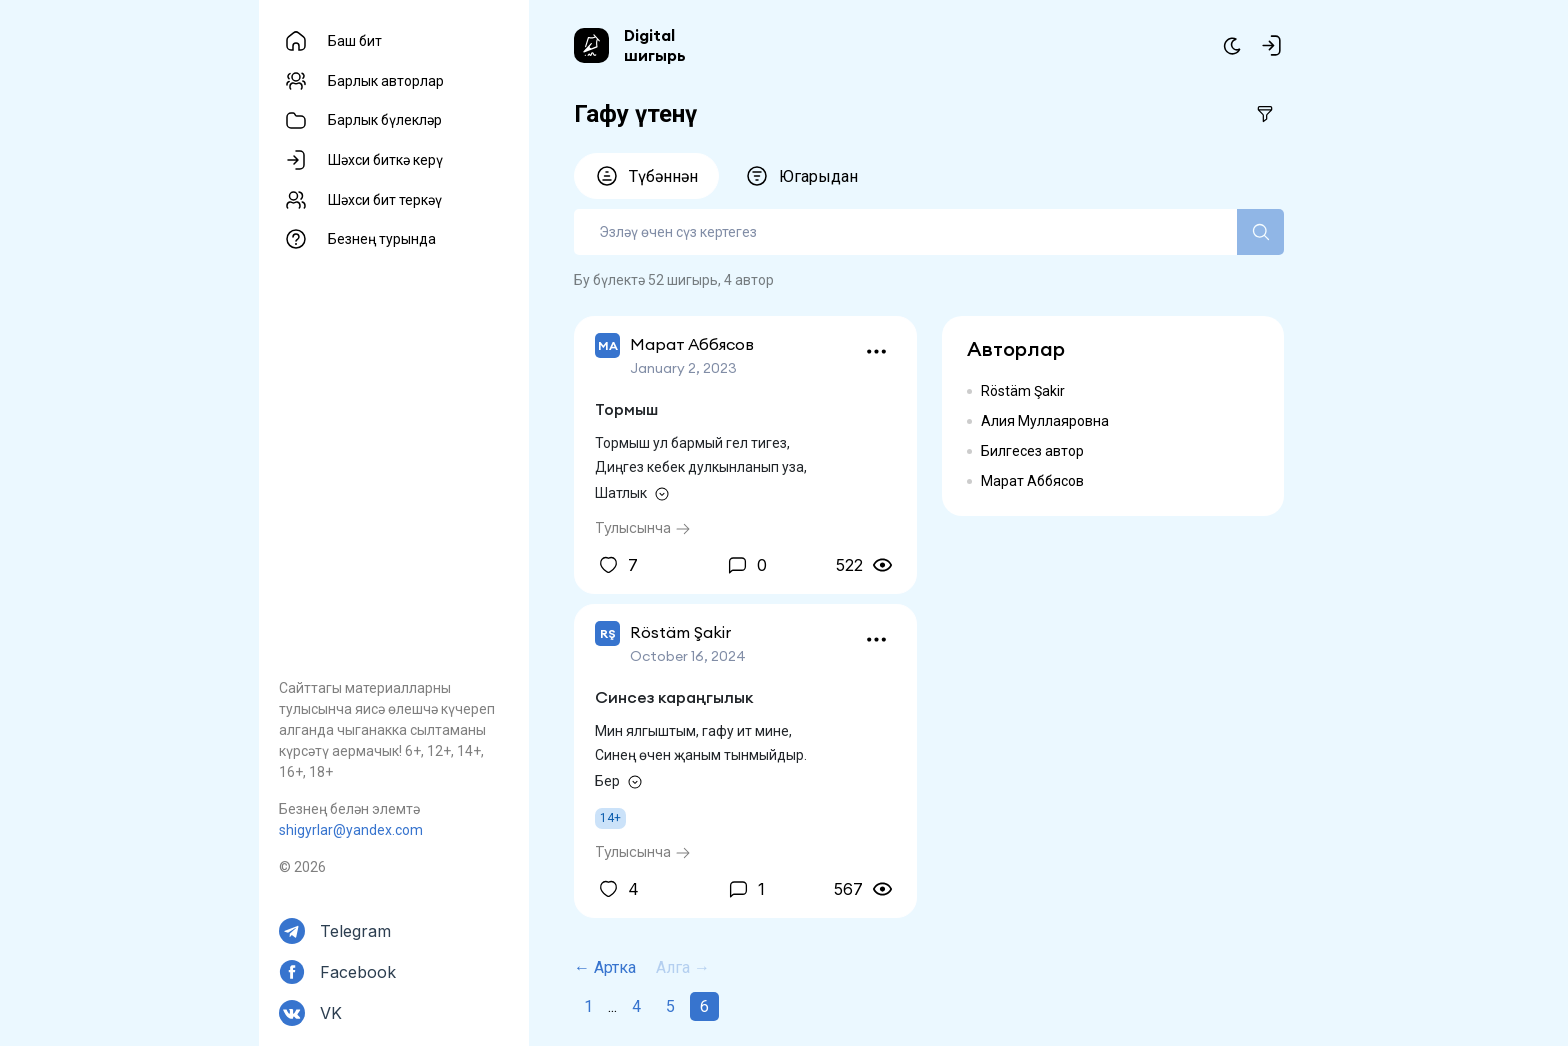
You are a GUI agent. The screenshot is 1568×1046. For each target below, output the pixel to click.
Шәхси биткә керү (385, 160)
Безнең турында (382, 239)
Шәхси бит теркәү (385, 200)
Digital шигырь (655, 45)
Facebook (358, 972)
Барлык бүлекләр (385, 120)
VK (331, 1013)
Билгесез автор (1032, 451)
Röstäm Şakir (1023, 391)
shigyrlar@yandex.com (351, 830)
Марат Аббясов (1032, 481)
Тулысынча (643, 527)
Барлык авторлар (386, 81)
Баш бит (355, 41)
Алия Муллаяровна (1045, 421)
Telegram (355, 931)
